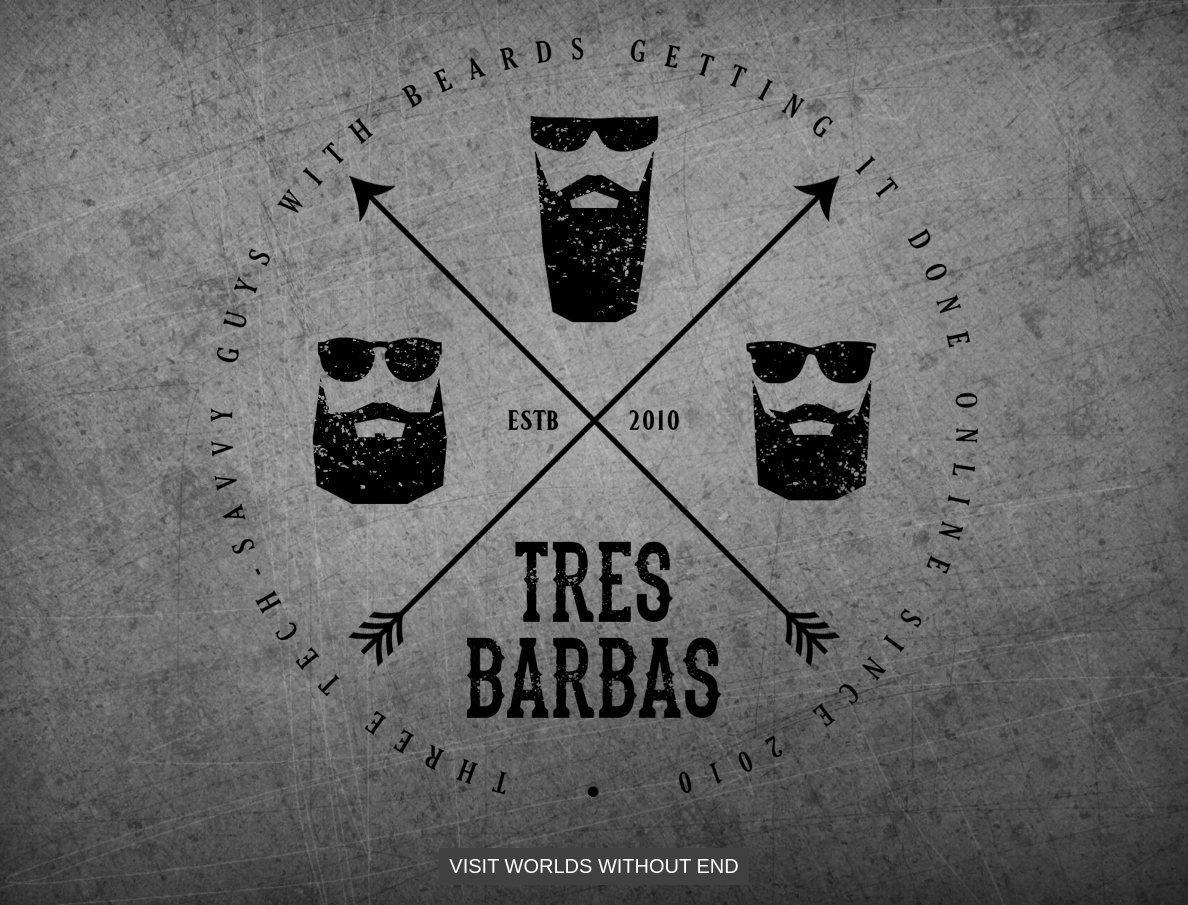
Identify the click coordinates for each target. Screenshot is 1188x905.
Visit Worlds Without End (593, 866)
